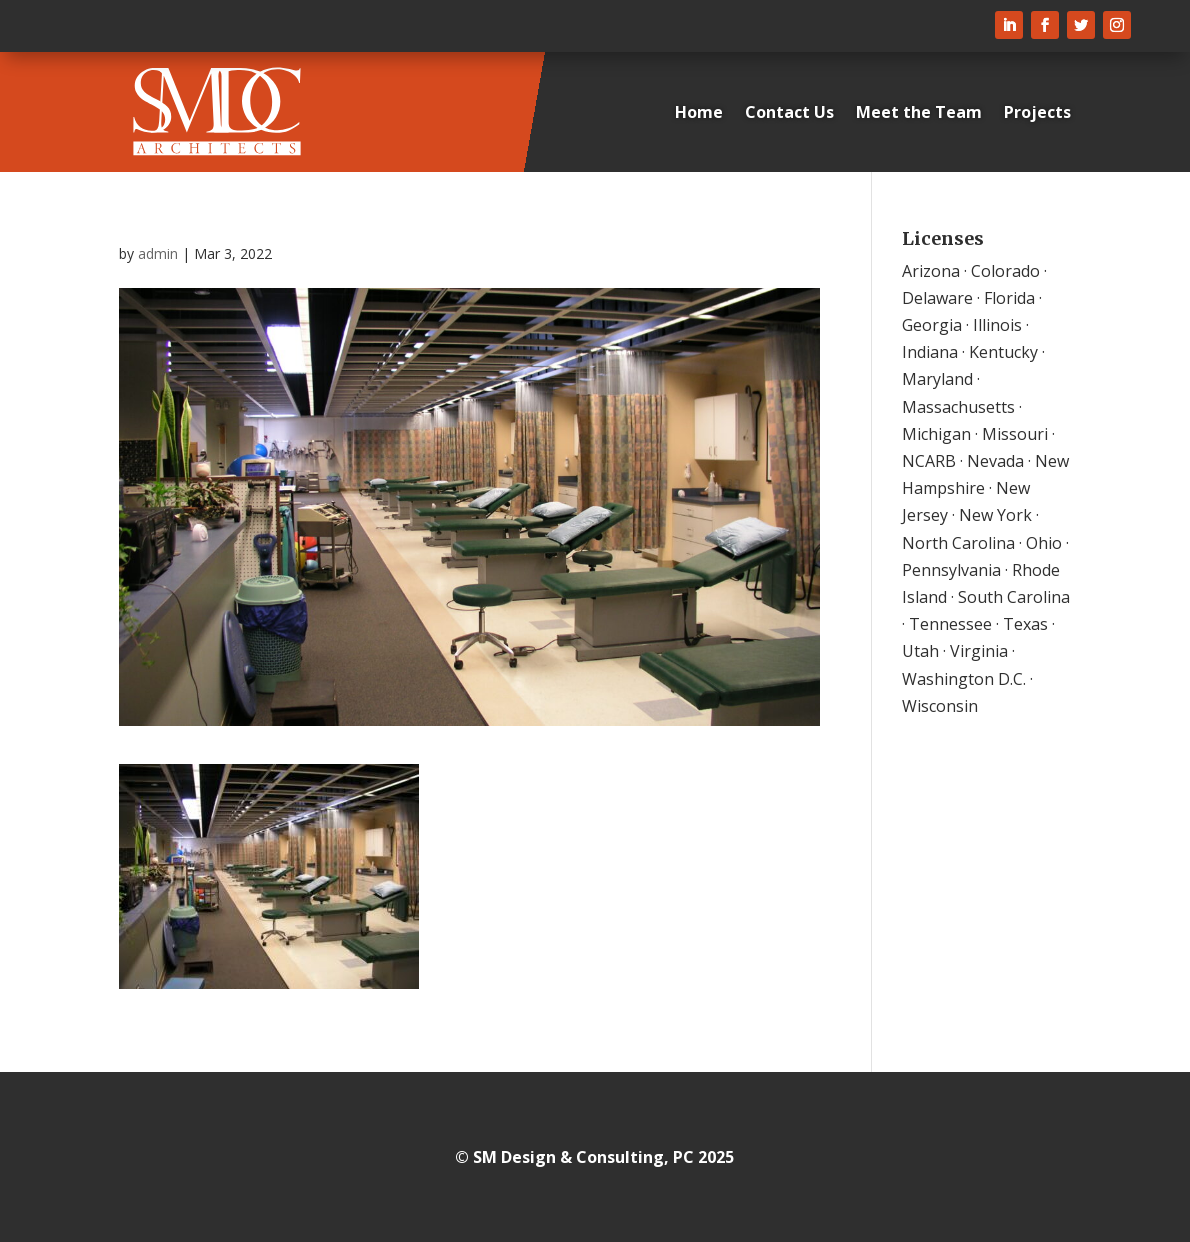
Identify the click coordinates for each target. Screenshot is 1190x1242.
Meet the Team (919, 112)
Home (699, 112)
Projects (1037, 112)
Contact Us (789, 112)
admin (158, 253)
